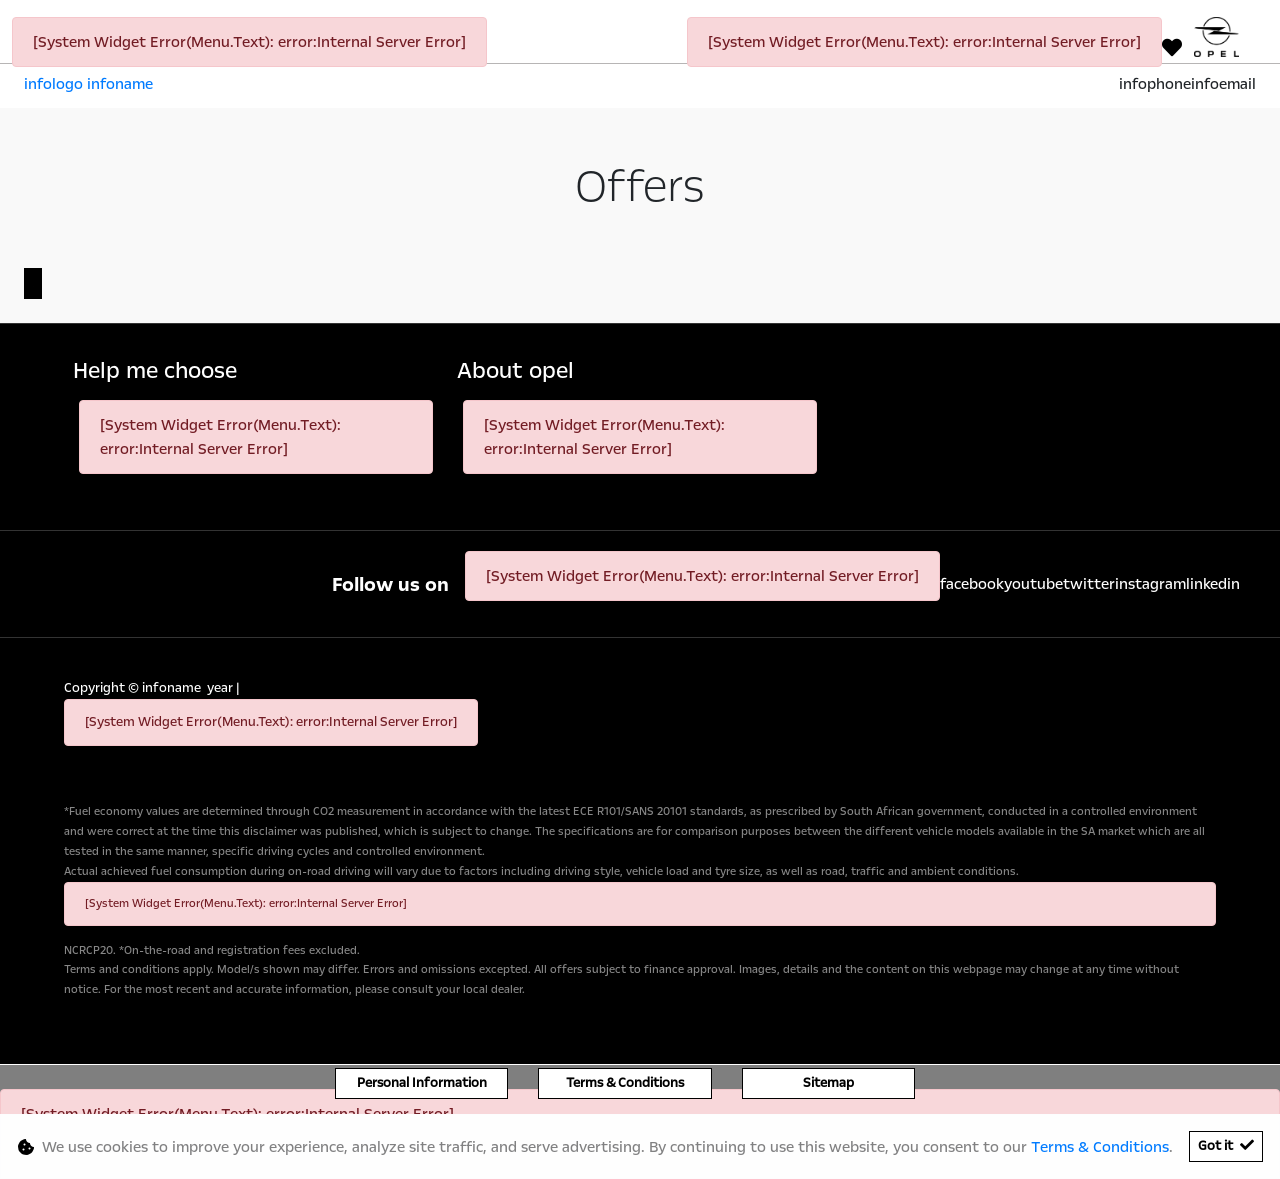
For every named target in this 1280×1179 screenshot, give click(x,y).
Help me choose (155, 371)
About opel (515, 371)
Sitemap (828, 1083)
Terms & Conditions (625, 1083)
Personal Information (422, 1083)
